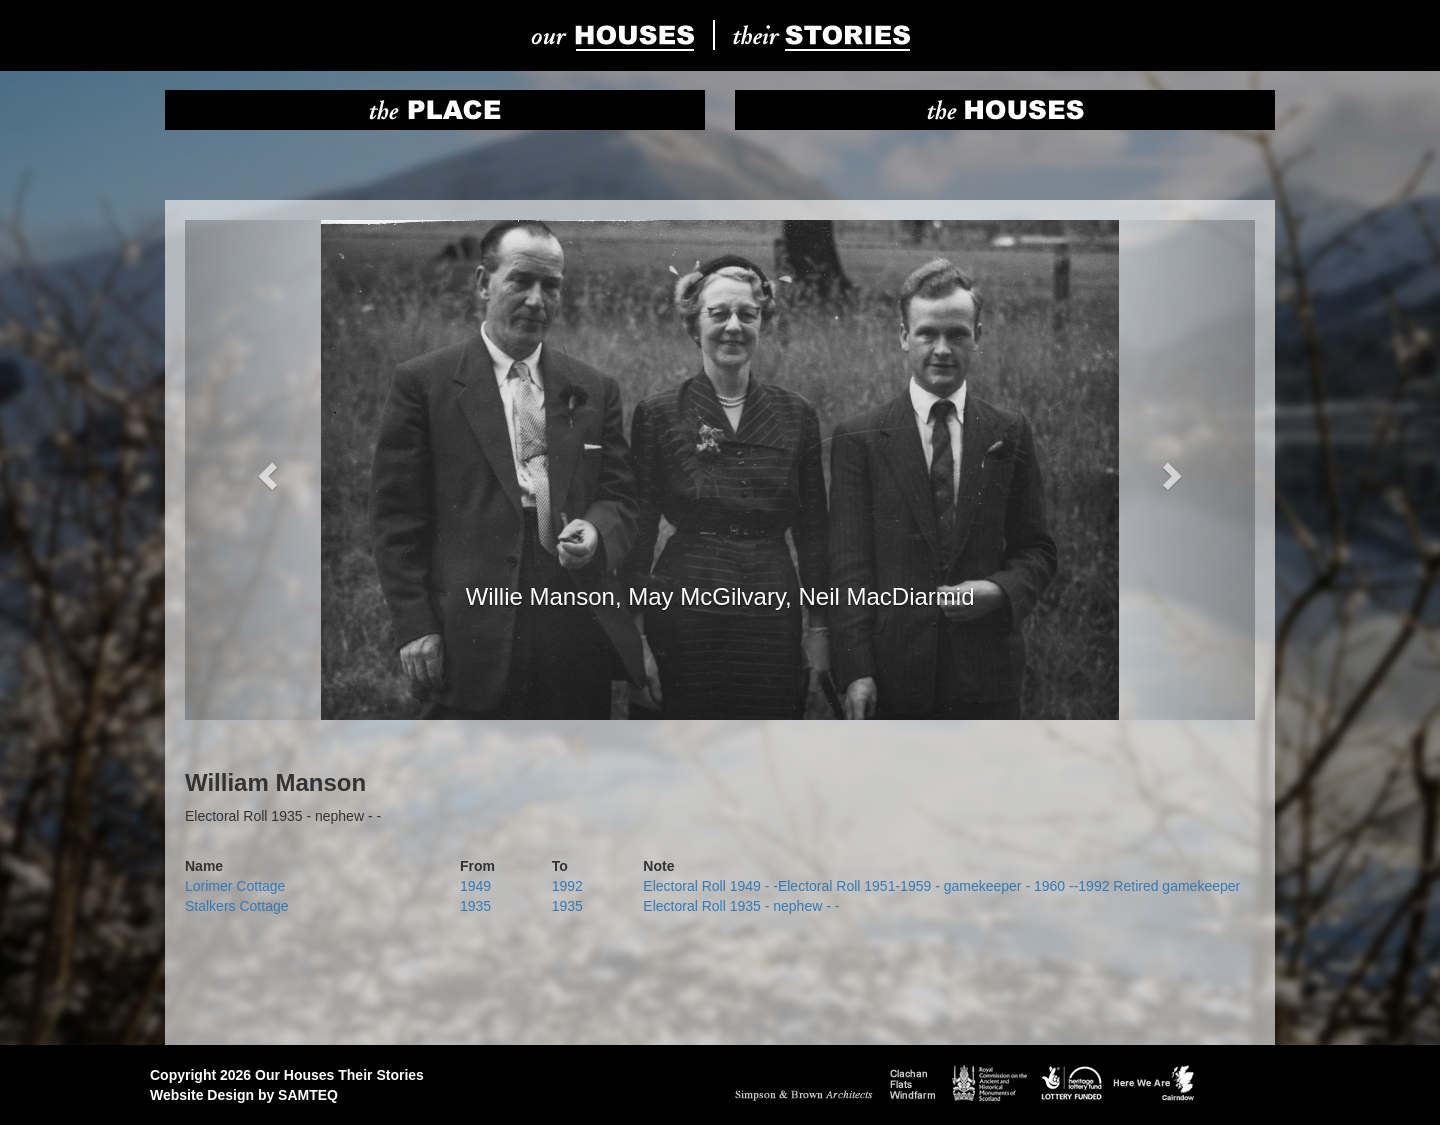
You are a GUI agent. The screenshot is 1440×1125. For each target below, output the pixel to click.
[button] (265, 470)
